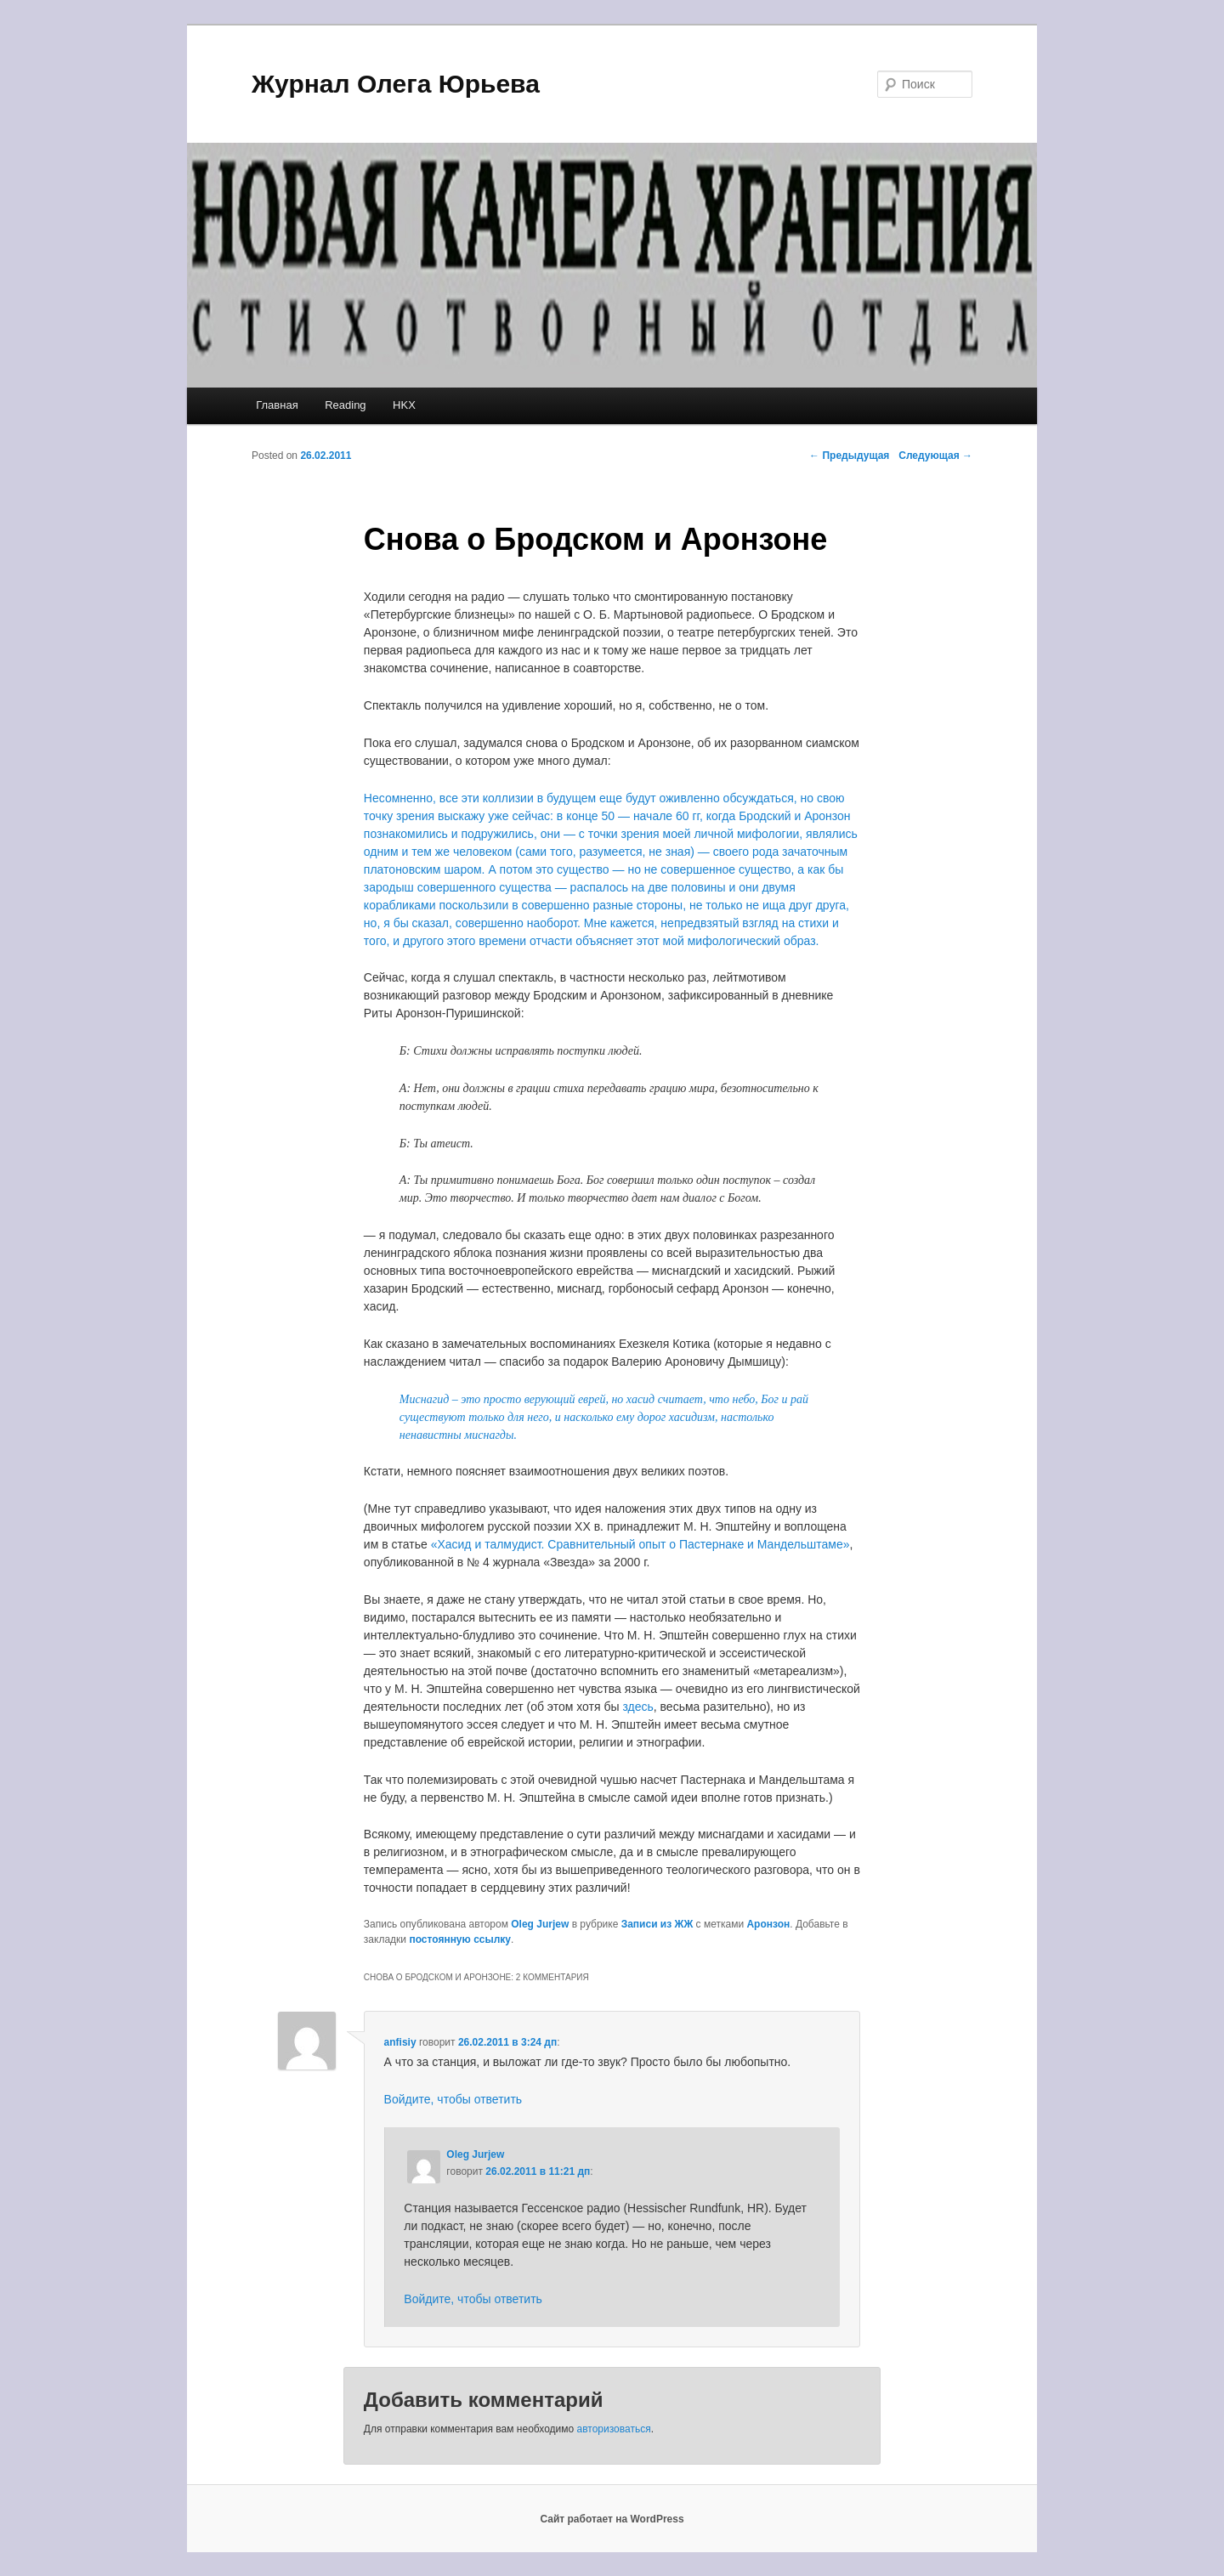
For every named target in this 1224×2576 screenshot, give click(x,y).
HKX (404, 405)
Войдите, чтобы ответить (453, 2099)
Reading (345, 405)
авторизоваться (614, 2429)
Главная (277, 405)
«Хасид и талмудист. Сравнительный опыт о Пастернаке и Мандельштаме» (640, 1544)
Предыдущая (849, 455)
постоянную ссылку (460, 1939)
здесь (637, 1706)
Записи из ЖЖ (657, 1924)
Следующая (935, 455)
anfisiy (400, 2042)
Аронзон (768, 1924)
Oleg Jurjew (540, 1924)
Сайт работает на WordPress (611, 2519)
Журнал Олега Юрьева (396, 84)
